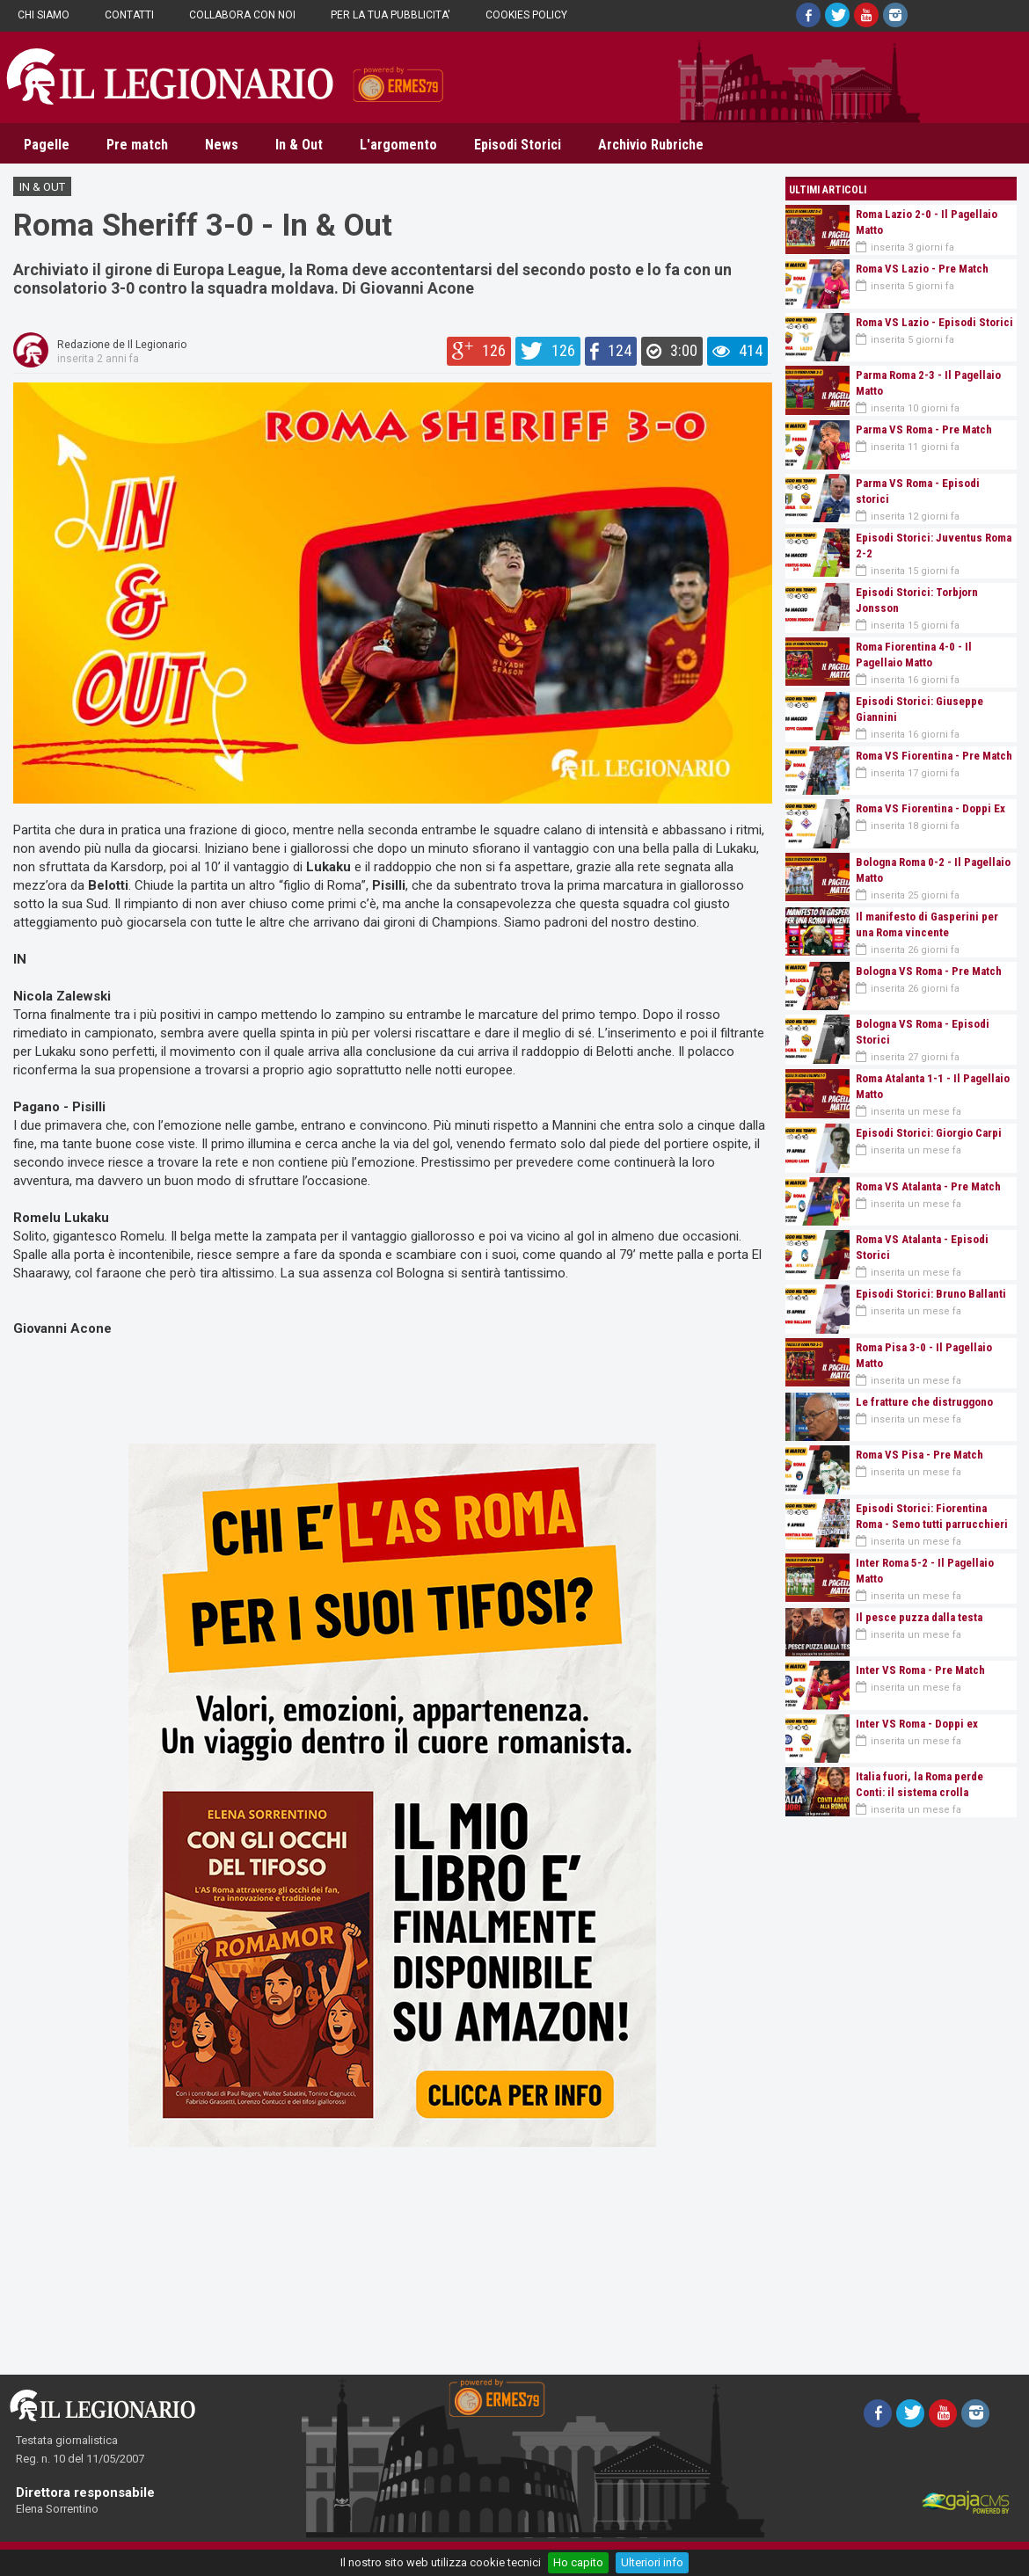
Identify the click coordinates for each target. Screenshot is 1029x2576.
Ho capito (578, 2562)
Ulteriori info (652, 2562)
